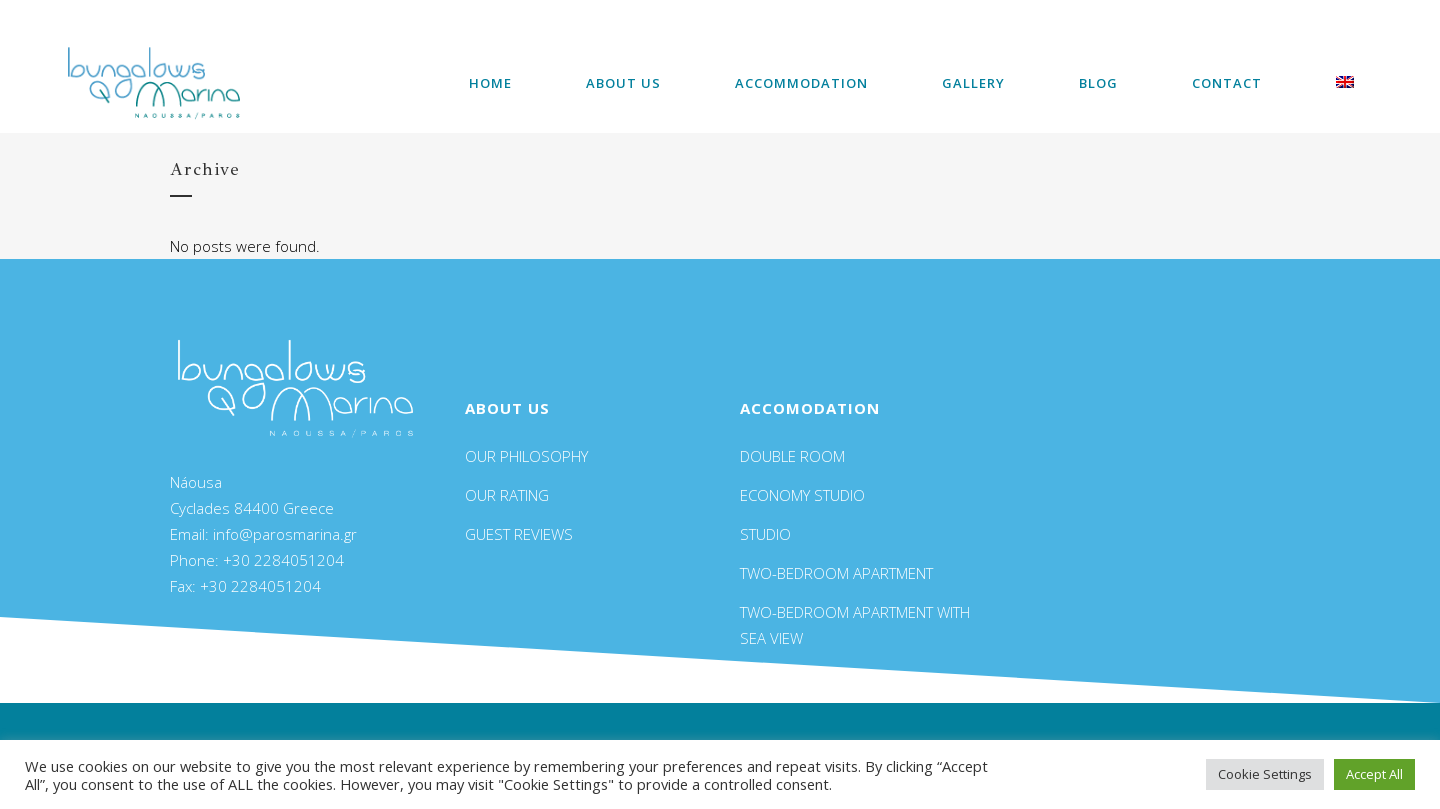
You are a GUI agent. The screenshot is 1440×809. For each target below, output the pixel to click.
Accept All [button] (1374, 774)
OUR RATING (507, 495)
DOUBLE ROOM (792, 456)
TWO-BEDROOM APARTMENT (836, 573)
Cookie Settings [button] (1265, 774)
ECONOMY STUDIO (802, 495)
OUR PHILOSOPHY (526, 456)
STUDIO (765, 534)
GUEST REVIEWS (519, 534)
